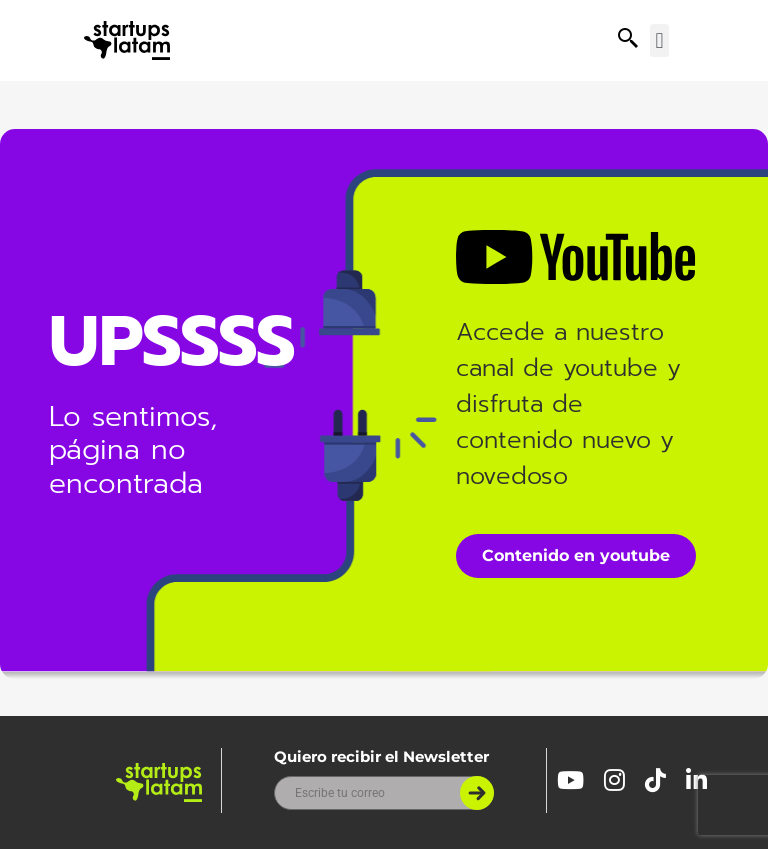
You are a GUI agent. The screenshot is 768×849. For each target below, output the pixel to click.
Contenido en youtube (576, 555)
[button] (659, 40)
